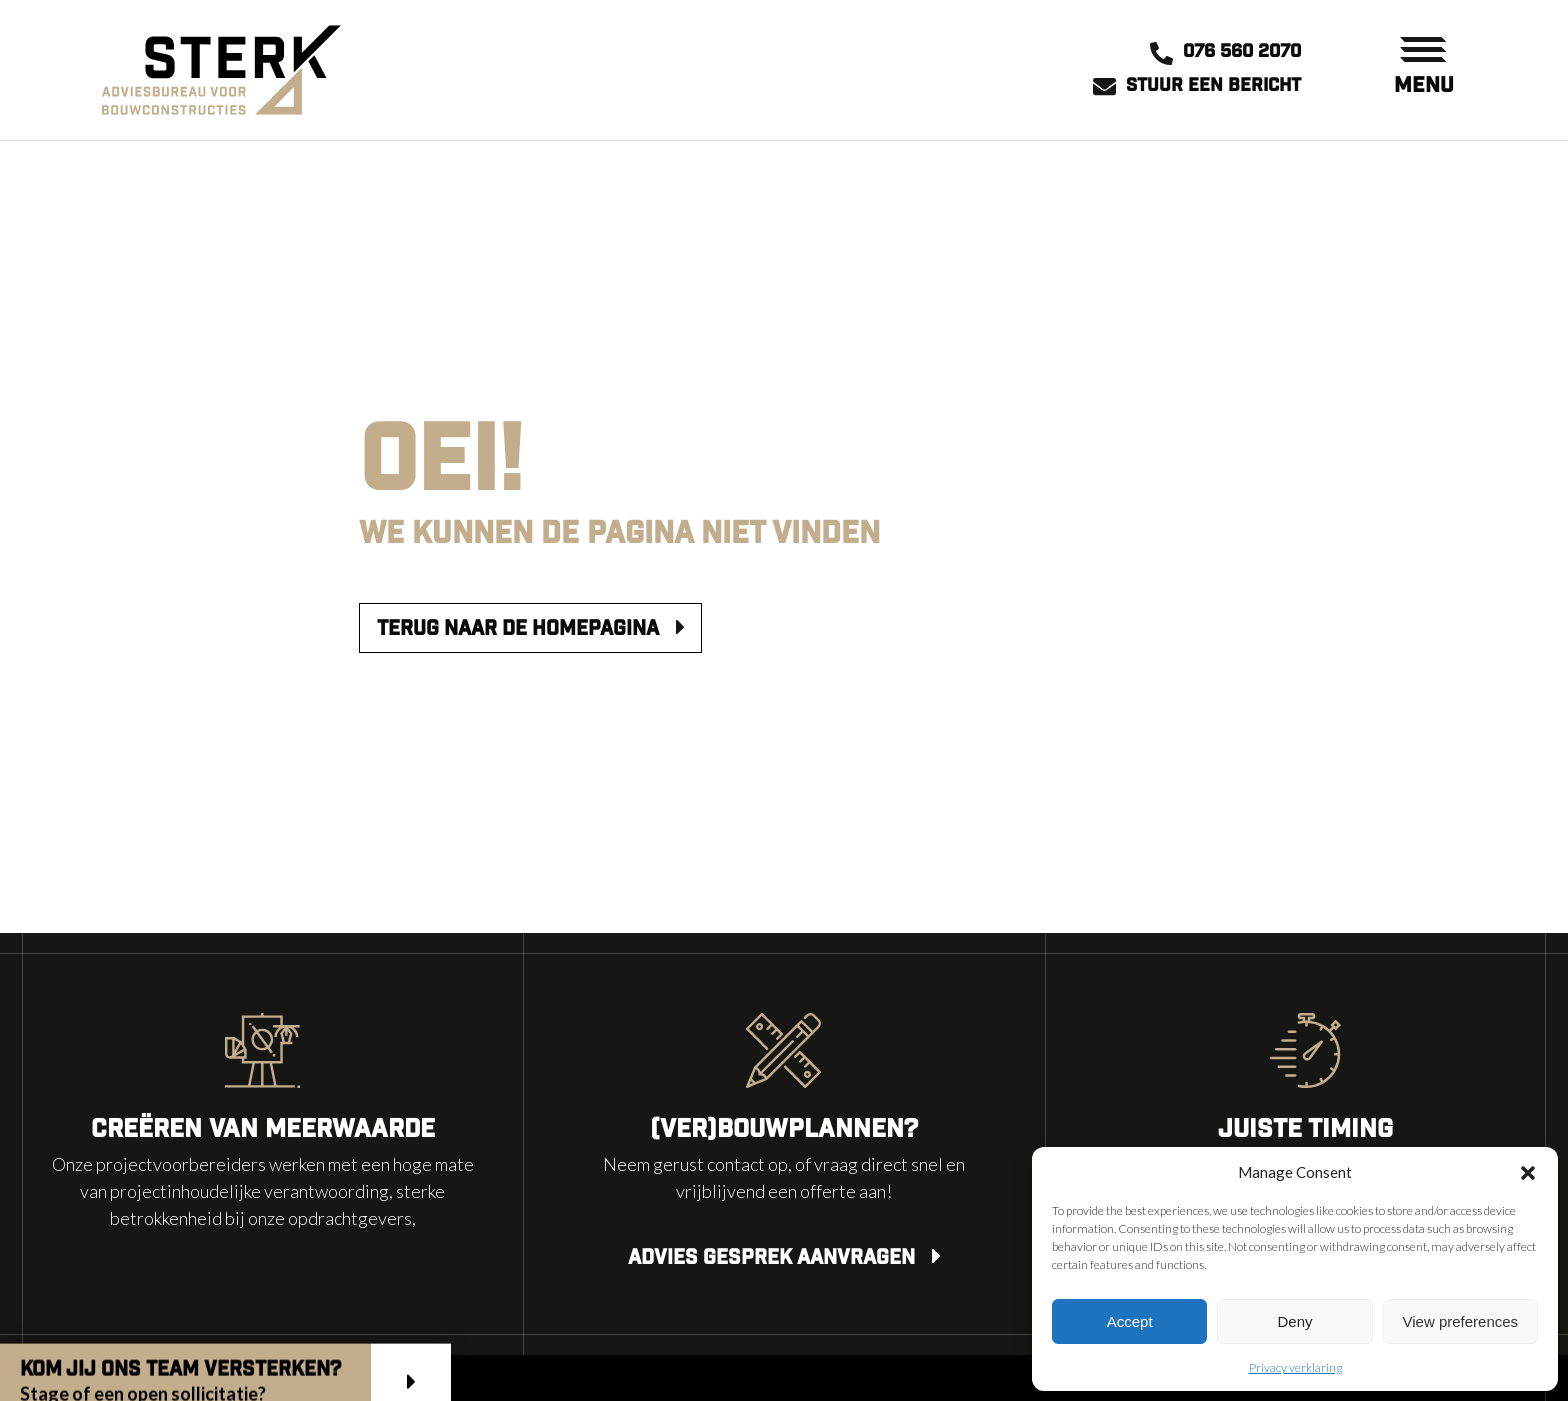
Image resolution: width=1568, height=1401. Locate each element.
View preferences (1461, 1321)
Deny (1294, 1321)
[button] (1528, 1172)
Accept (1130, 1321)
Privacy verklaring (1295, 1367)
